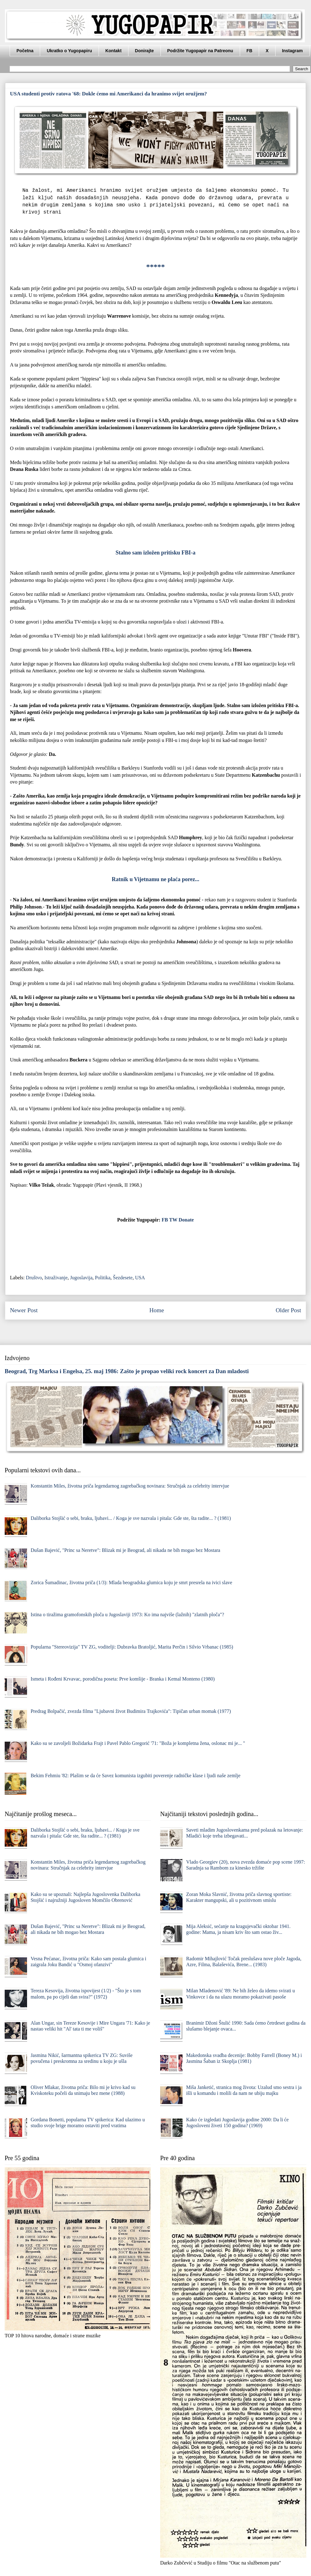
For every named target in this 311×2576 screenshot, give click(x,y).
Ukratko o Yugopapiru (69, 50)
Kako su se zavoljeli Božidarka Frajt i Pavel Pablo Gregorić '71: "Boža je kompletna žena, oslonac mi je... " (137, 1743)
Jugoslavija (81, 1277)
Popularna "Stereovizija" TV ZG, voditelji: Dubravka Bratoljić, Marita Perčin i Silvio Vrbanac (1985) (131, 1646)
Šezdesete (122, 1277)
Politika (102, 1277)
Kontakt (113, 50)
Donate (186, 1219)
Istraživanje (56, 1277)
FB (250, 50)
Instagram (292, 50)
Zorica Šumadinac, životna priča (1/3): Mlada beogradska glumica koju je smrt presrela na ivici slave (131, 1582)
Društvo (34, 1277)
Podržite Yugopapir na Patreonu (200, 50)
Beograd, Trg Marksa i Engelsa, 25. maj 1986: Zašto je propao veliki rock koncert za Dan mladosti (127, 1371)
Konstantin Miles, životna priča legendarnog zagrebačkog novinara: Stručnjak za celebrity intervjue (129, 1485)
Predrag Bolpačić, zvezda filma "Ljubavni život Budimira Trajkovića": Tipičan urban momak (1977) (130, 1711)
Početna (24, 50)
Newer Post (24, 1310)
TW (173, 1219)
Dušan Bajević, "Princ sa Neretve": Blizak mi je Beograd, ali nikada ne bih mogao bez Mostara (125, 1550)
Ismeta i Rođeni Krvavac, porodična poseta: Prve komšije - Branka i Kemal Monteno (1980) (122, 1678)
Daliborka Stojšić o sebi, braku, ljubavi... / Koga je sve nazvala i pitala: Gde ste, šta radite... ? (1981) (130, 1518)
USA (140, 1277)
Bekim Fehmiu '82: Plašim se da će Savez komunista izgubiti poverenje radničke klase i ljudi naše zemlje (135, 1775)
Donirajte (144, 50)
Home (156, 1310)
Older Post (288, 1310)
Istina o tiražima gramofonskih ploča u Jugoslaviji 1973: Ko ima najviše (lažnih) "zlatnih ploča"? (127, 1614)
